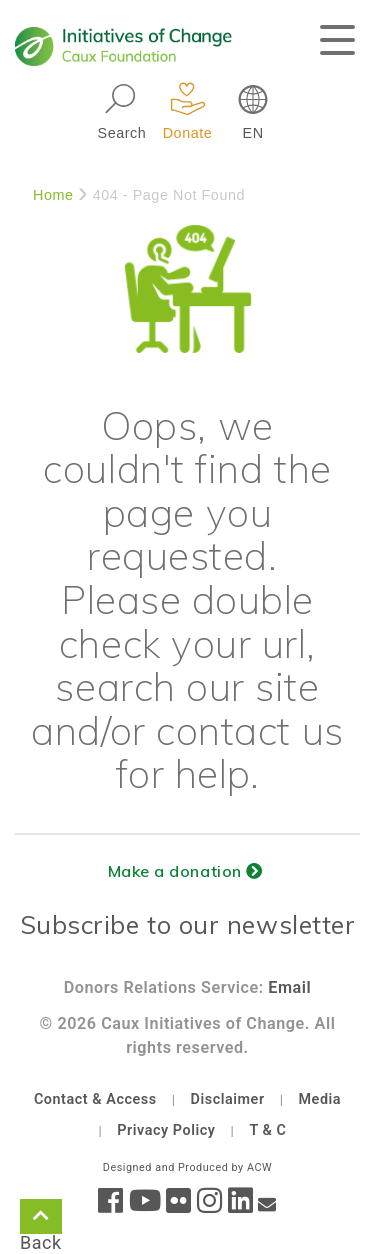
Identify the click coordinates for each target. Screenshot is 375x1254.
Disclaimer (228, 1099)
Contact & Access (95, 1099)
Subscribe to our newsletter (188, 924)
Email (289, 987)
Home (53, 195)
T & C (267, 1130)
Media (319, 1099)
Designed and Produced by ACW (187, 1167)
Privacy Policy (166, 1130)
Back (41, 1220)
